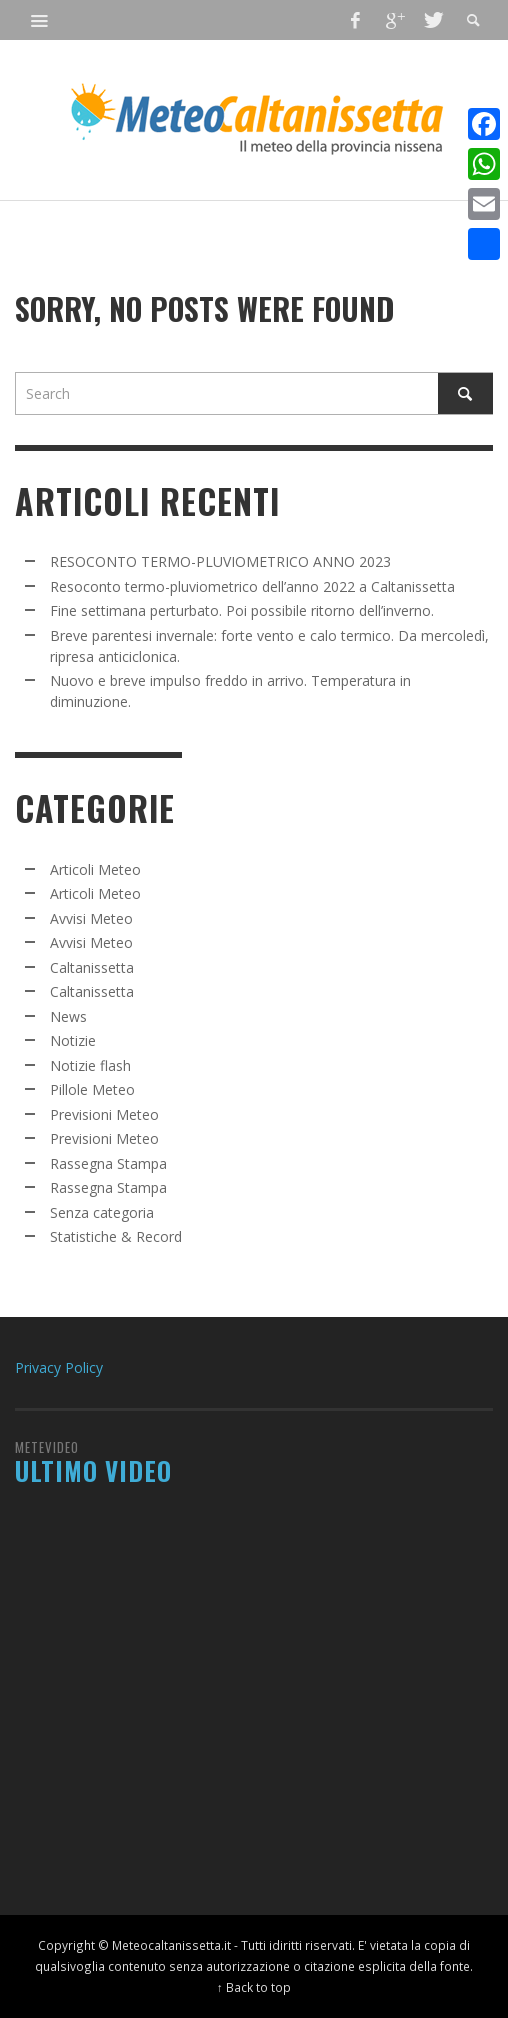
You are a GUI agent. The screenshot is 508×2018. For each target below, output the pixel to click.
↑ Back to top (254, 1987)
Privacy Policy (59, 1367)
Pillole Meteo (92, 1089)
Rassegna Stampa (108, 1163)
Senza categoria (102, 1212)
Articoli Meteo (95, 869)
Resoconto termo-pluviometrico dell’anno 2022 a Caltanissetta (252, 586)
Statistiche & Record (116, 1236)
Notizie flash (90, 1065)
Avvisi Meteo (91, 918)
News (68, 1016)
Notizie (73, 1040)
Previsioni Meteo (104, 1114)
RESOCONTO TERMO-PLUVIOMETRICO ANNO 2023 (220, 561)
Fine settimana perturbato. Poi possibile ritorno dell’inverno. (242, 610)
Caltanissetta (92, 967)
